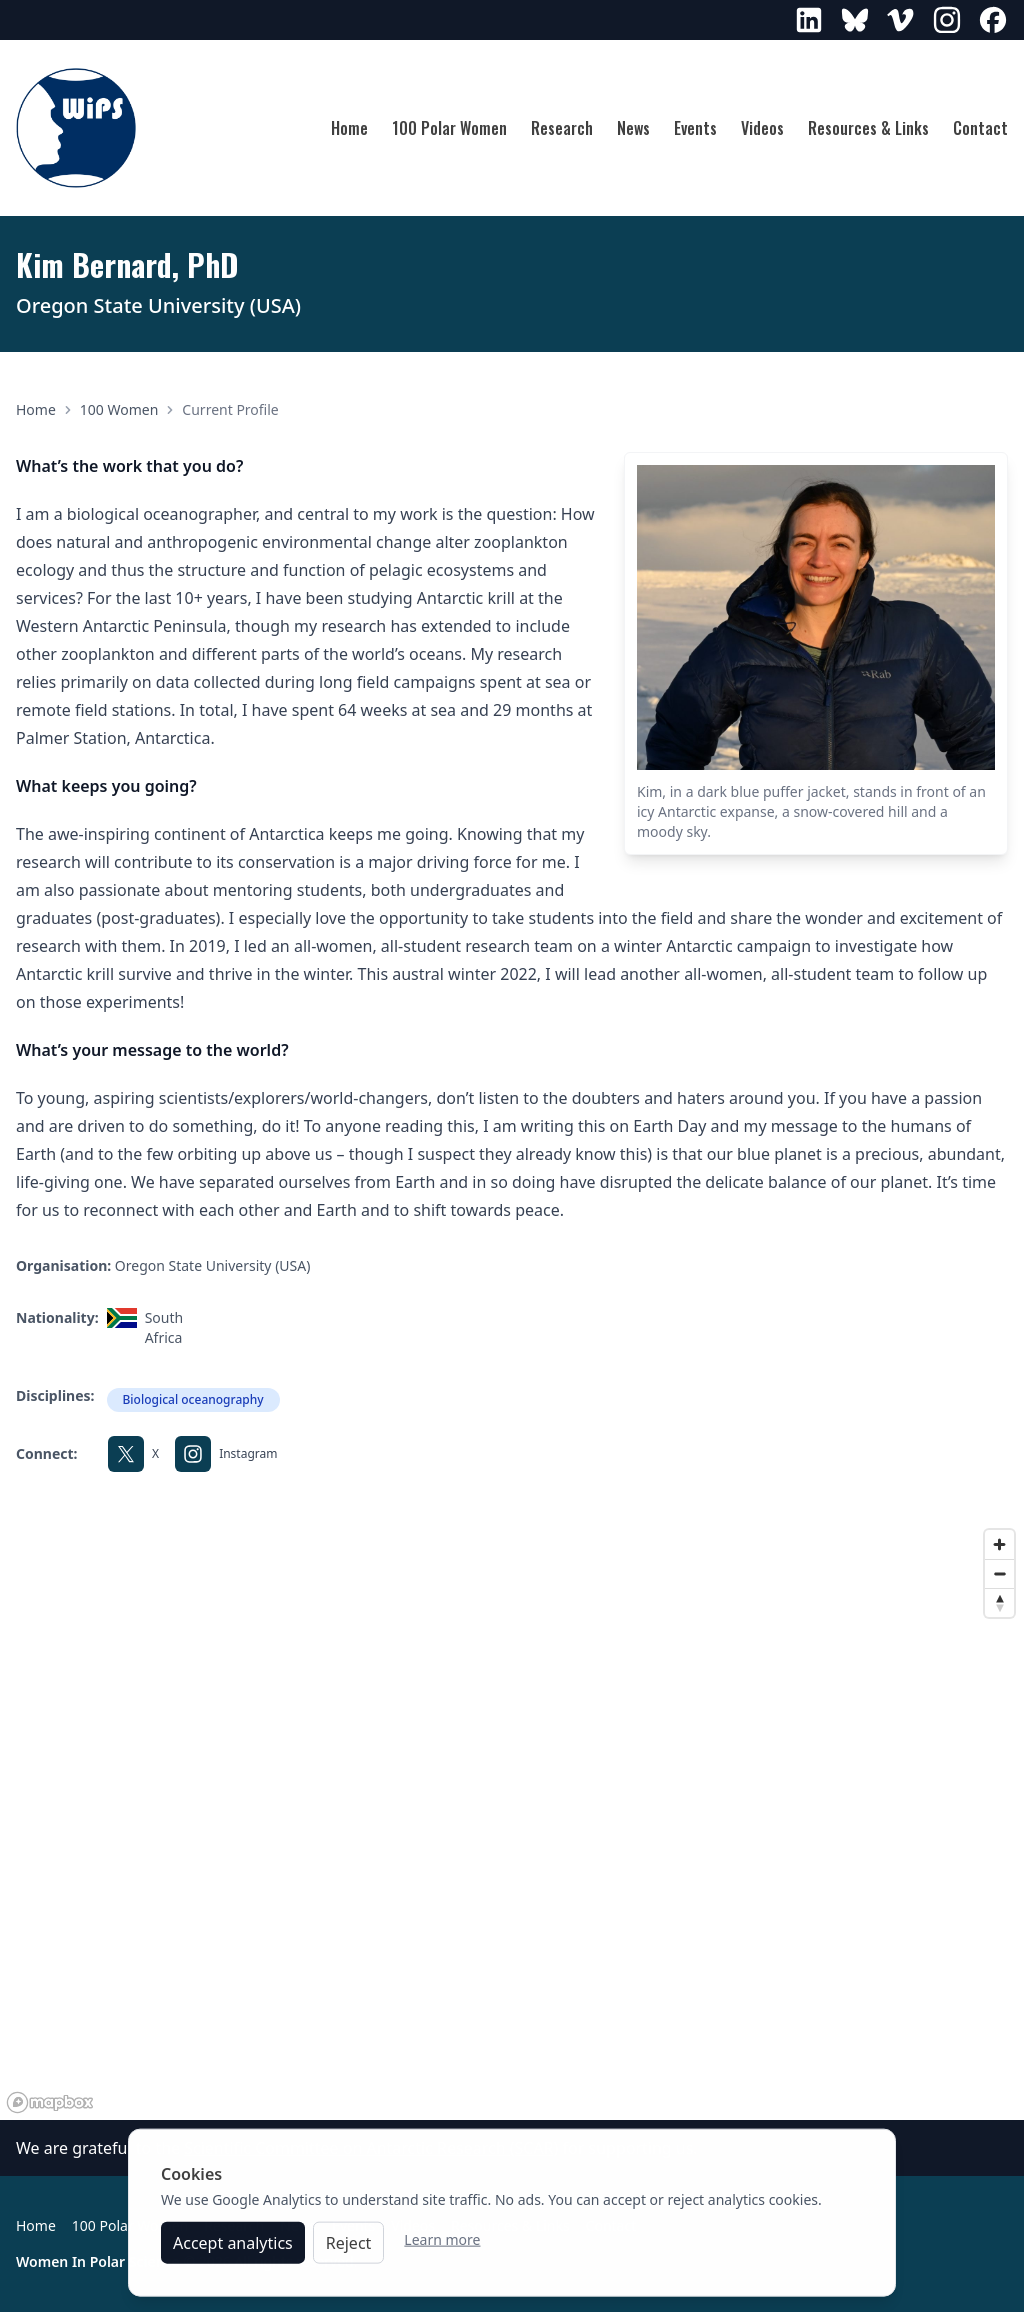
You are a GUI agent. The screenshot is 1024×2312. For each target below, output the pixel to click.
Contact (980, 128)
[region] (512, 1820)
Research (562, 128)
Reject (349, 2252)
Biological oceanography (193, 1399)
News (633, 128)
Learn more (442, 2248)
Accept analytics (233, 2252)
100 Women (119, 409)
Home (349, 128)
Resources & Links (868, 128)
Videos (762, 128)
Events (695, 128)
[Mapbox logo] (50, 2102)
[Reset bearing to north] (999, 1602)
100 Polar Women (449, 128)
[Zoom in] (999, 1544)
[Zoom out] (999, 1573)
